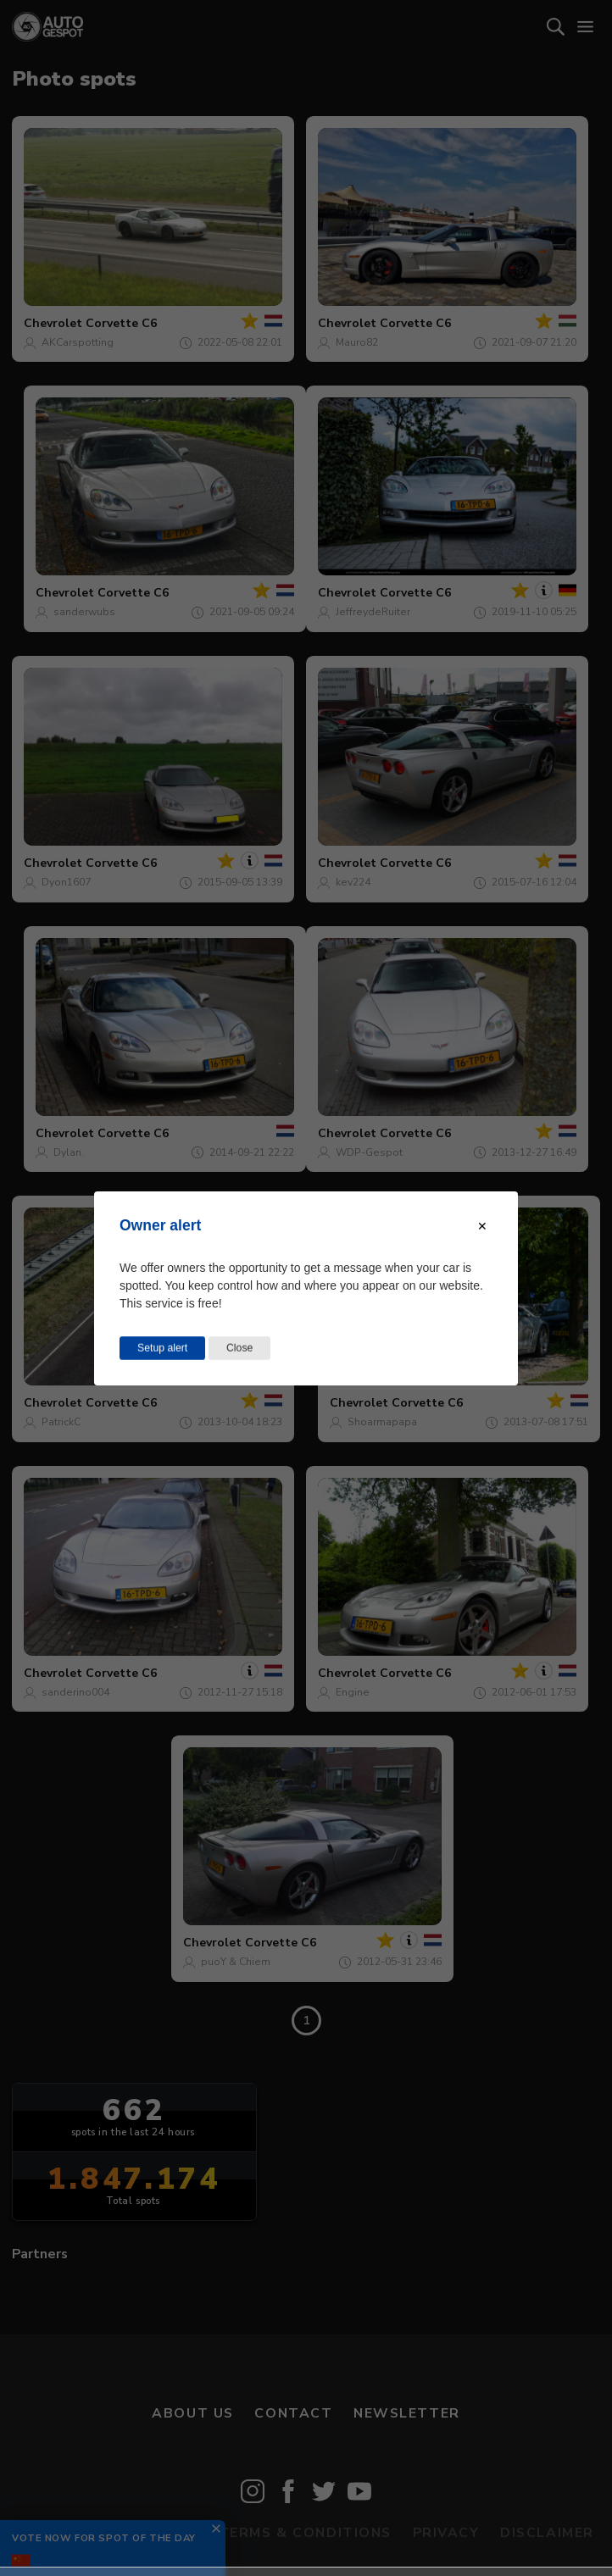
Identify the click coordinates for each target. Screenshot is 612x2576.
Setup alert (162, 1347)
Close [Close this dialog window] (239, 1347)
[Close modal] (482, 1225)
